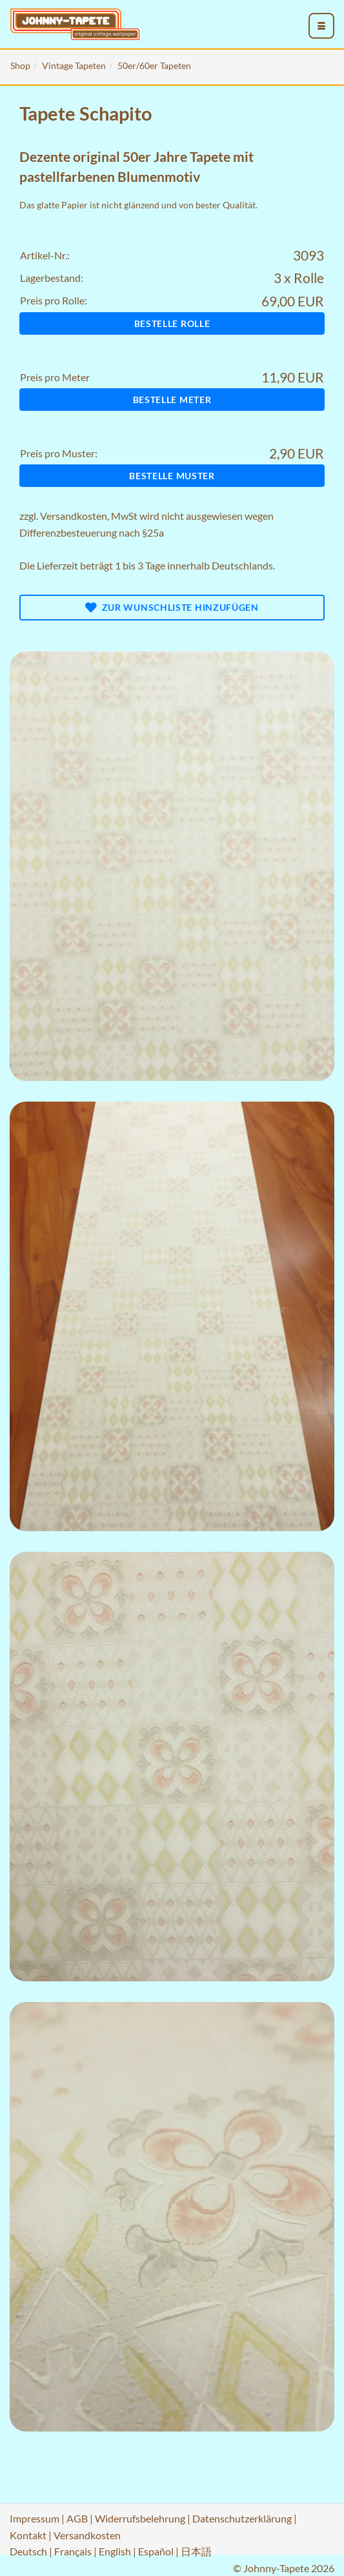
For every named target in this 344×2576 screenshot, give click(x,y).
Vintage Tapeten (74, 65)
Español (156, 2551)
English (115, 2551)
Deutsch (28, 2551)
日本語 (196, 2551)
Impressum (34, 2518)
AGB (77, 2518)
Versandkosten (73, 516)
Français (73, 2551)
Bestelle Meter (172, 399)
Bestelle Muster (172, 475)
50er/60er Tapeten (154, 65)
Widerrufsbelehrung (140, 2518)
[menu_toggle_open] (321, 26)
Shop (20, 65)
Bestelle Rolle (172, 323)
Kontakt (28, 2535)
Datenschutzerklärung (242, 2518)
